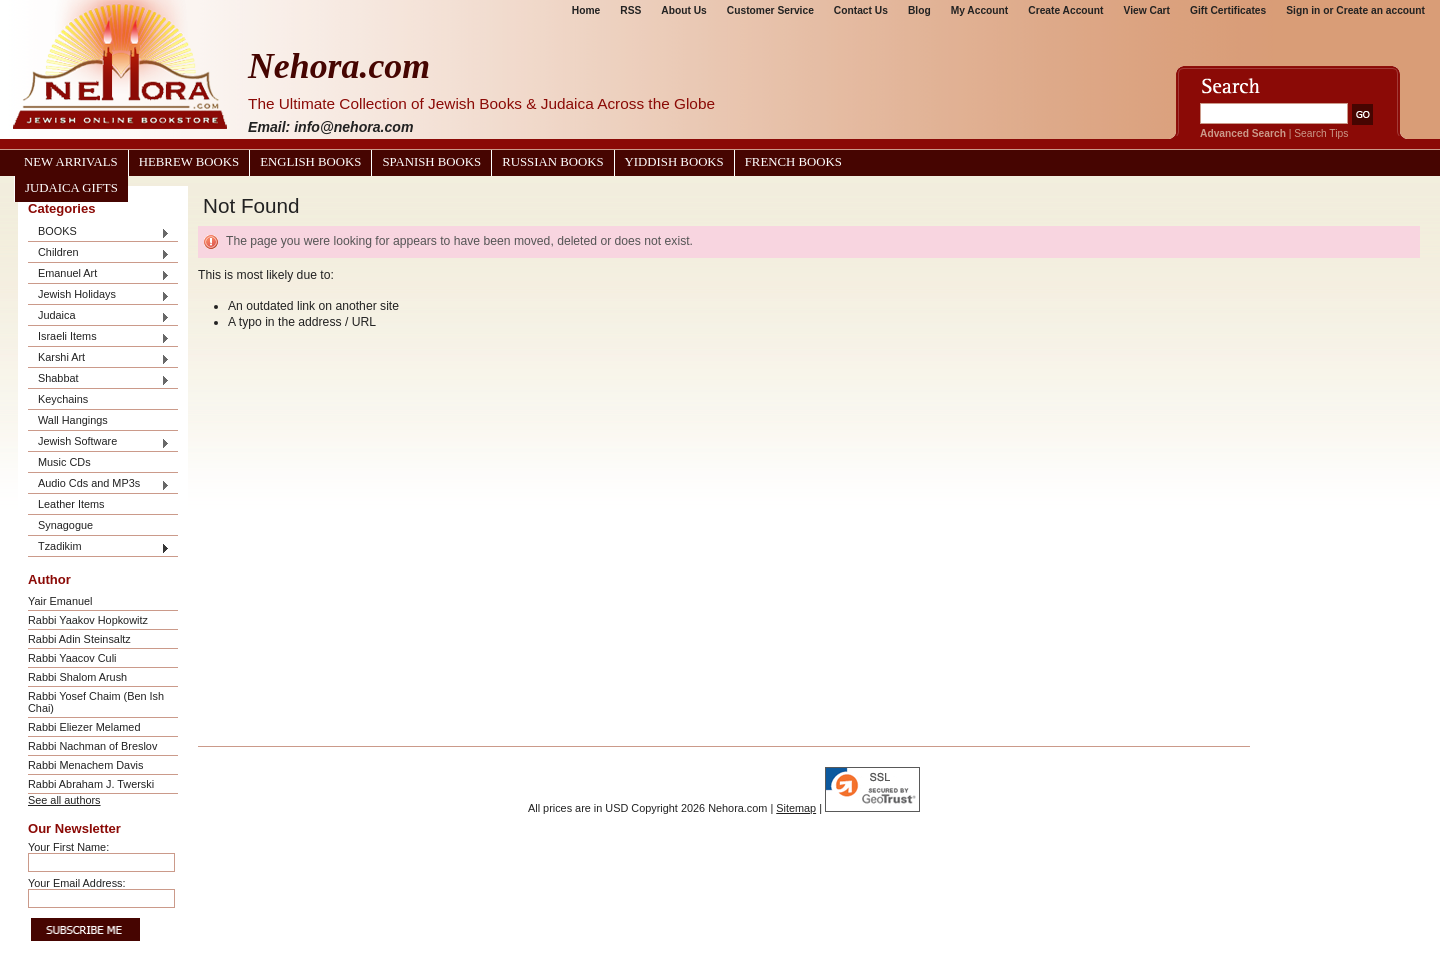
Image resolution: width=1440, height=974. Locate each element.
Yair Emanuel (60, 601)
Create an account (1380, 10)
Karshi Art (99, 358)
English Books (310, 162)
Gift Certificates (1228, 10)
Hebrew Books (189, 162)
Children (99, 253)
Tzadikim (99, 547)
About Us (683, 10)
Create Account (1065, 10)
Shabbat (99, 379)
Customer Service (770, 10)
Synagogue (65, 525)
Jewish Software (99, 442)
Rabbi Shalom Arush (77, 677)
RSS (630, 10)
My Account (980, 10)
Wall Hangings (73, 420)
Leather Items (71, 504)
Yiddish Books (674, 162)
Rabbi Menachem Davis (85, 765)
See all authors (64, 800)
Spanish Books (431, 162)
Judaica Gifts (71, 188)
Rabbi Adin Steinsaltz (79, 639)
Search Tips (1321, 133)
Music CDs (64, 462)
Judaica (99, 316)
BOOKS (99, 232)
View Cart (1147, 10)
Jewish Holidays (99, 295)
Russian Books (552, 162)
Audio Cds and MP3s (99, 484)
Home (586, 10)
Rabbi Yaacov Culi (72, 658)
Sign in (1303, 10)
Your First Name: (68, 847)
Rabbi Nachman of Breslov (92, 746)
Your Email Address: (77, 883)
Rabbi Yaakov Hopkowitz (88, 620)
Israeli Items (99, 337)
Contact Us (861, 10)
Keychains (63, 399)
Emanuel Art (99, 274)
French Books (793, 162)
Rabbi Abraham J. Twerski (91, 784)
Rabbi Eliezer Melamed (84, 727)
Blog (919, 10)
